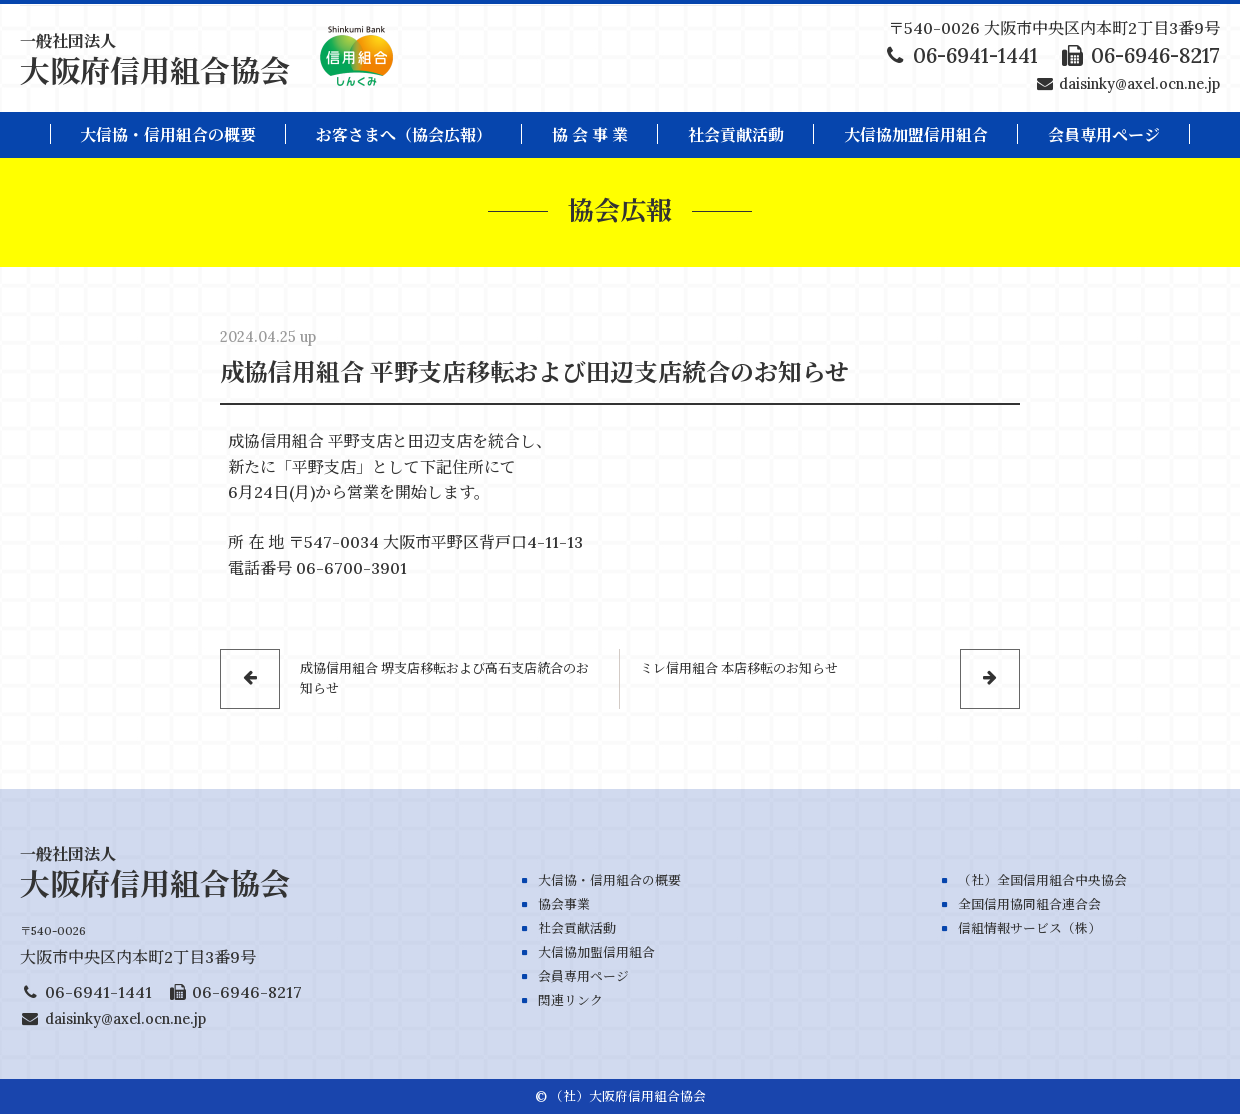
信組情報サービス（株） (1029, 928)
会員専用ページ (583, 976)
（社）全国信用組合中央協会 (1042, 880)
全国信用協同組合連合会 (1029, 904)
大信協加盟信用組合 (916, 135)
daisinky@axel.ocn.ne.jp (1139, 84)
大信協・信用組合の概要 (168, 135)
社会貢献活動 (736, 135)
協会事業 (564, 904)
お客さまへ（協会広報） (404, 135)
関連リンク (570, 1000)
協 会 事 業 (590, 135)
